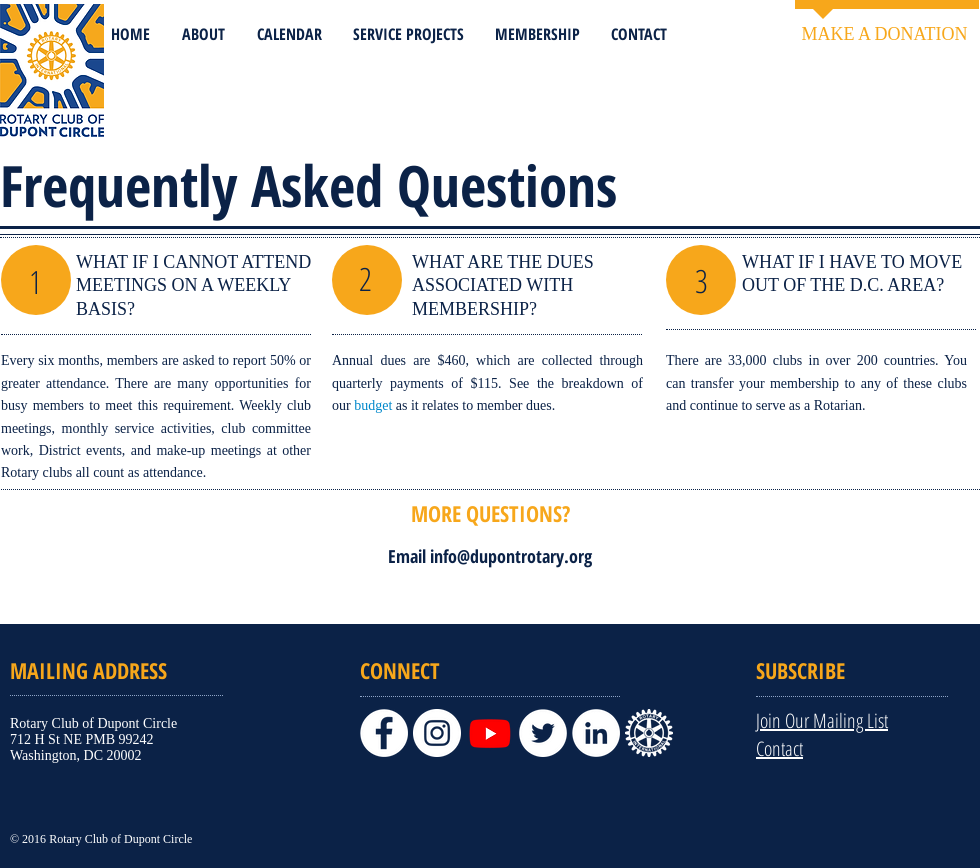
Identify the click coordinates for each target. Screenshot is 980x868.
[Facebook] (384, 733)
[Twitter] (543, 733)
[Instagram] (437, 733)
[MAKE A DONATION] (884, 34)
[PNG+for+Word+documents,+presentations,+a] (649, 733)
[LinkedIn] (596, 733)
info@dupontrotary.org (511, 556)
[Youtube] (490, 733)
